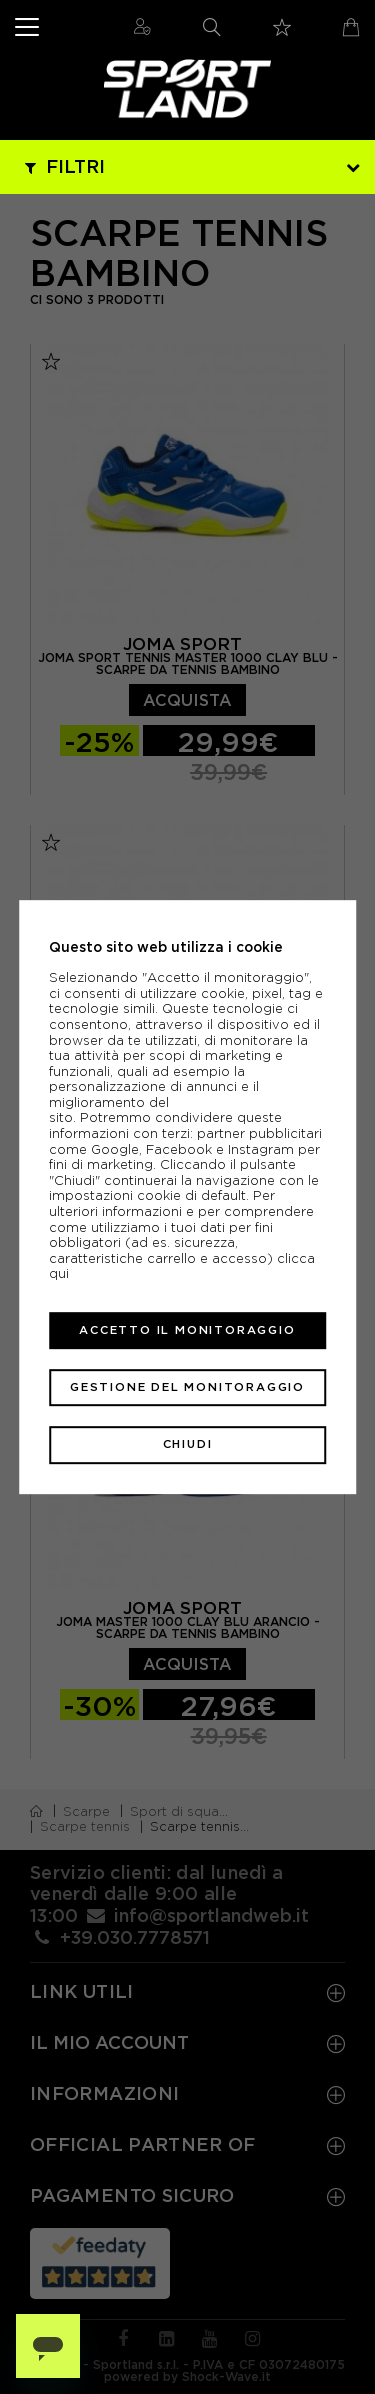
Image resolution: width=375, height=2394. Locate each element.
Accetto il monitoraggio (187, 1330)
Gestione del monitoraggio (187, 1387)
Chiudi (188, 1445)
